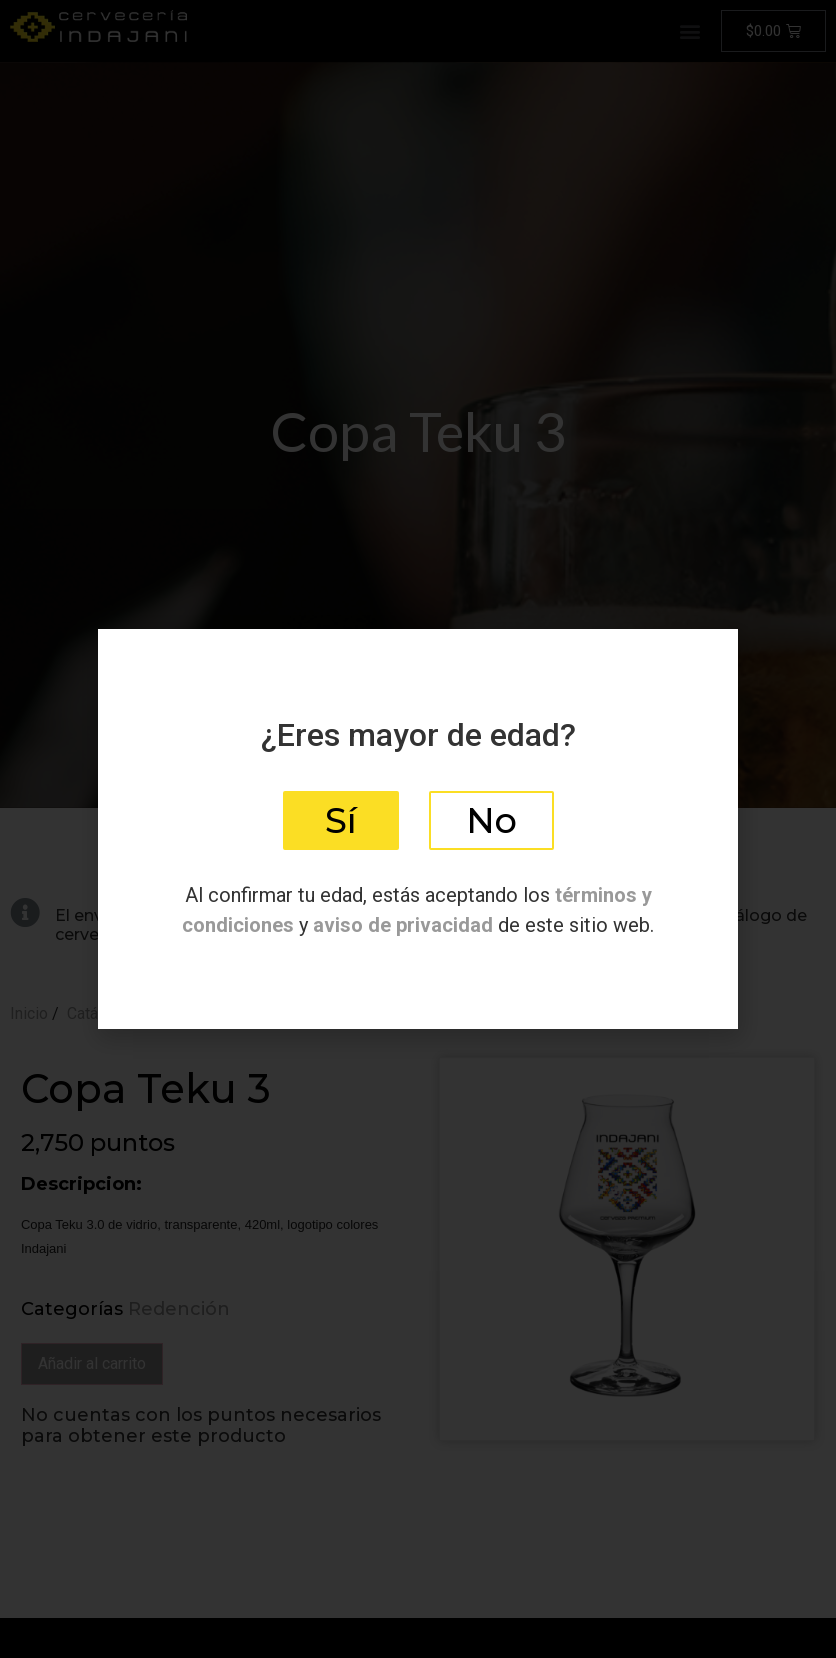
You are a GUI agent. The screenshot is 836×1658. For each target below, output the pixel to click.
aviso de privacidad (403, 925)
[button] (341, 820)
